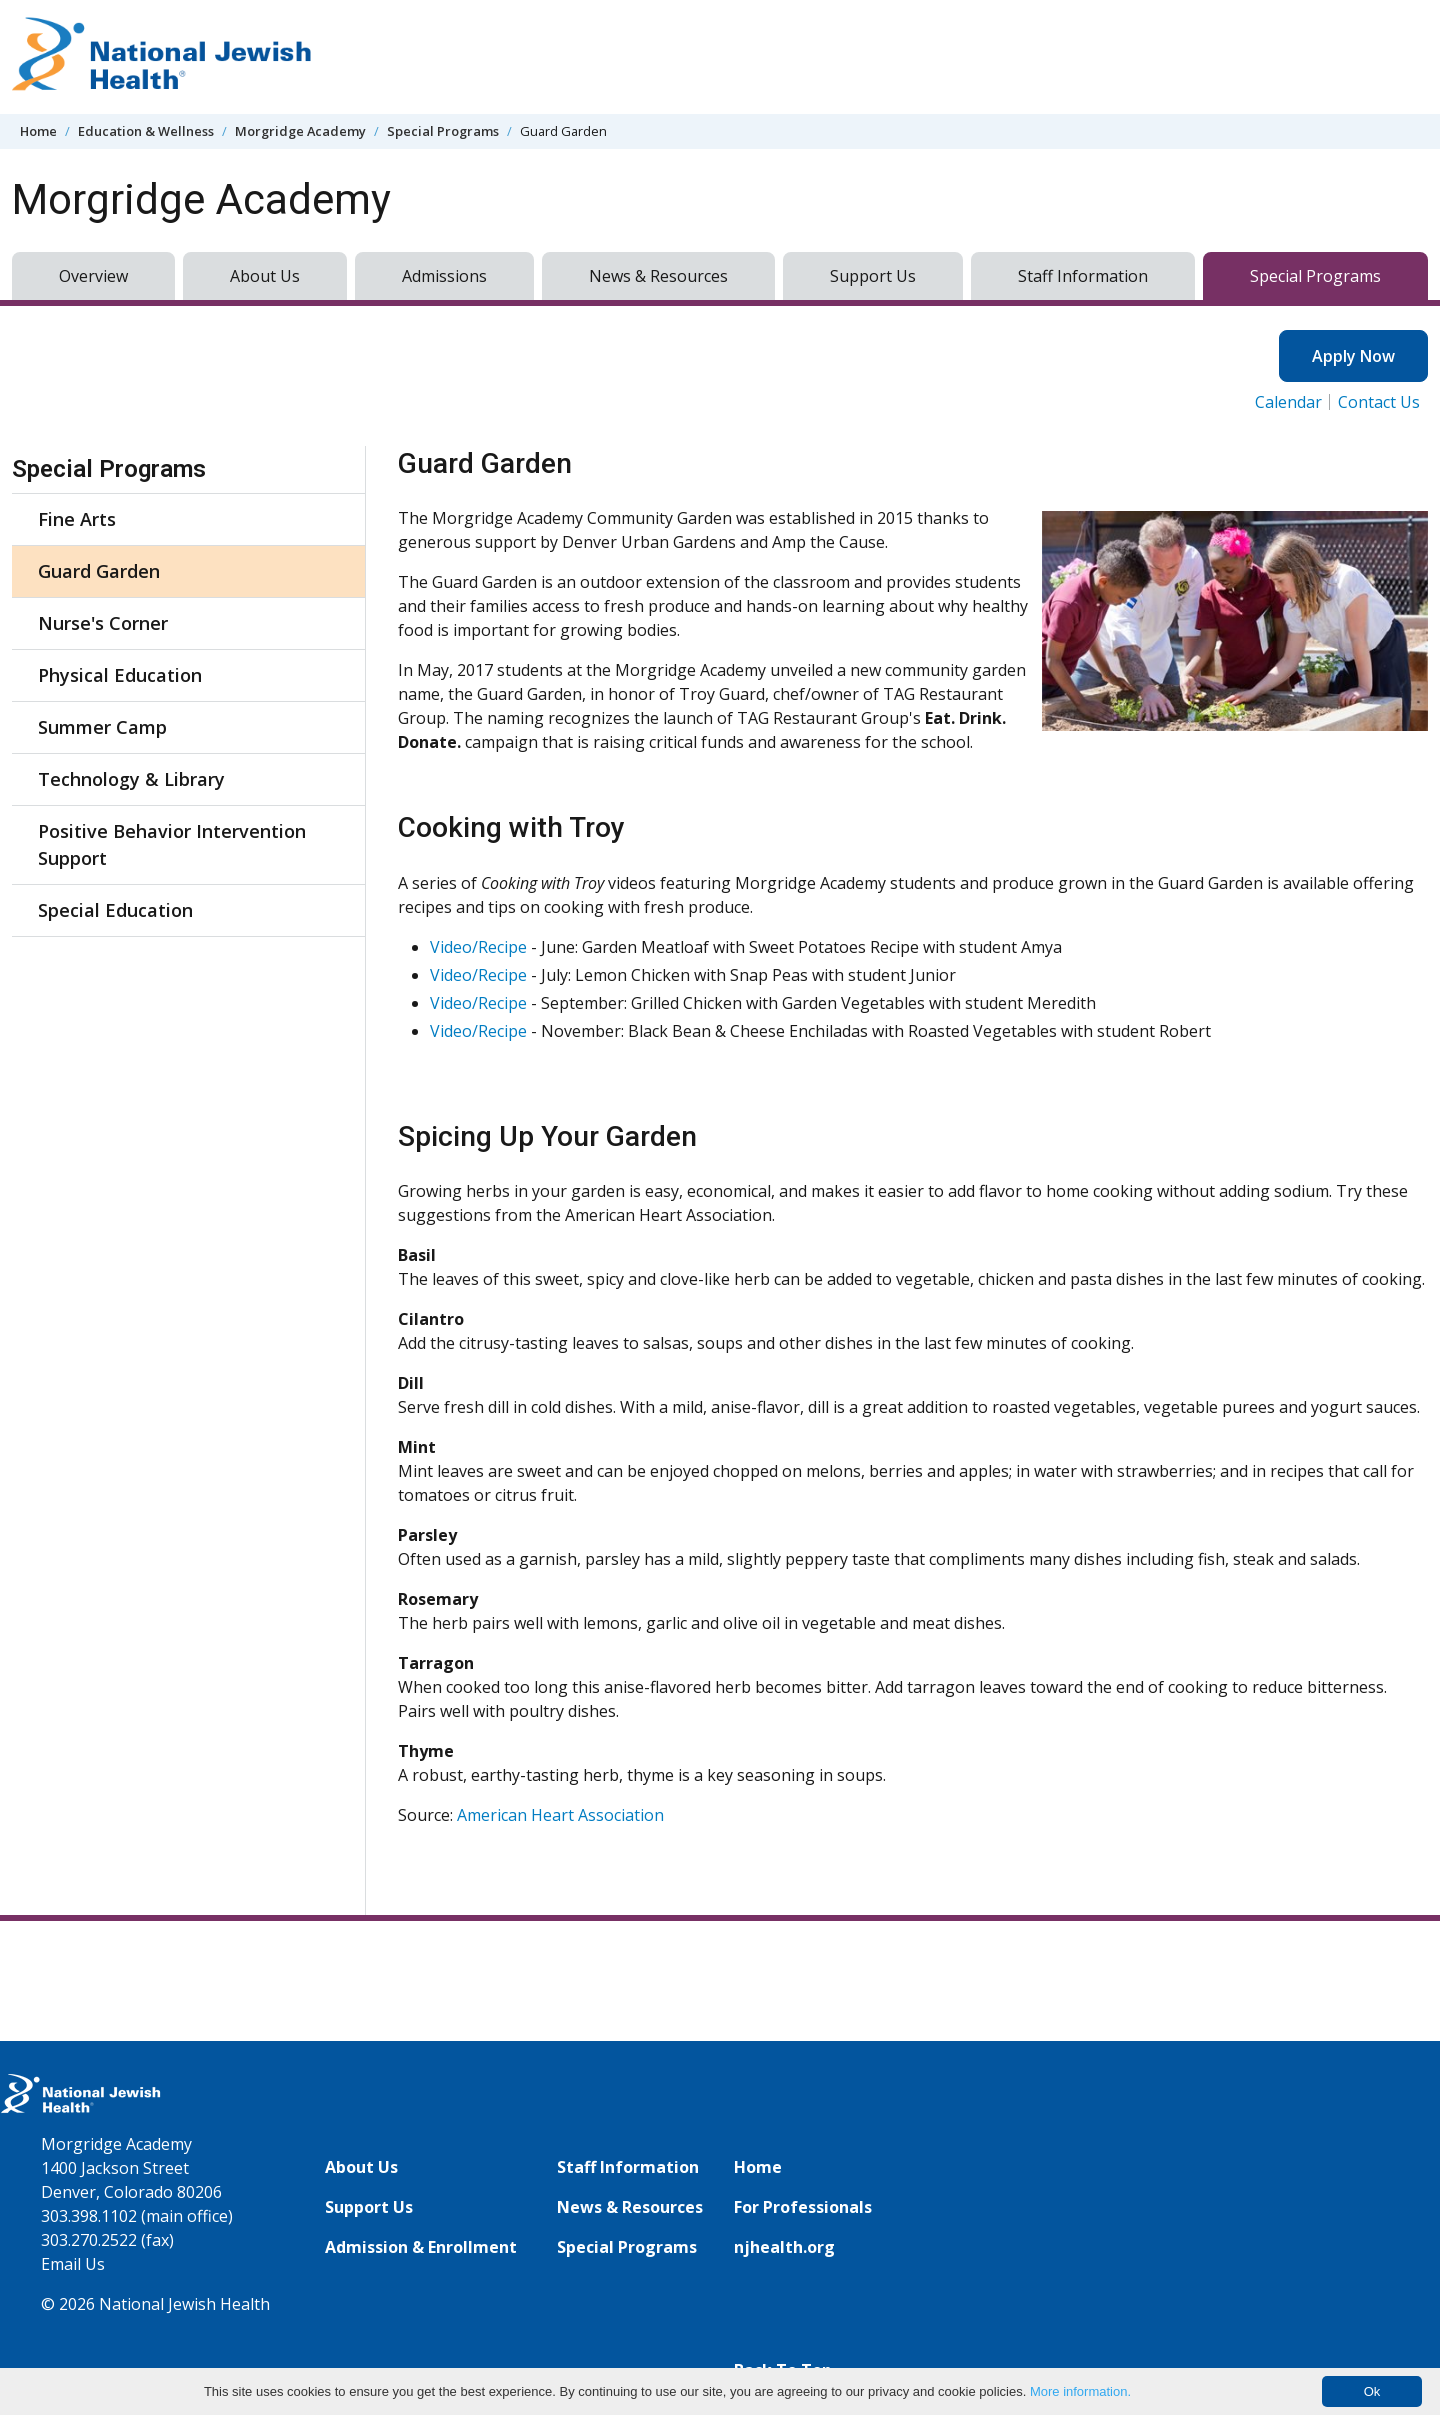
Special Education (115, 910)
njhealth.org (784, 2247)
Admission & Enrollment (421, 2247)
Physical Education (120, 675)
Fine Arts (77, 519)
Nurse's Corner (103, 623)
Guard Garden (99, 571)
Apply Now (1353, 356)
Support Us (873, 276)
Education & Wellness (146, 131)
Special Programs (443, 131)
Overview (93, 276)
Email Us (73, 2264)
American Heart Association (560, 1815)
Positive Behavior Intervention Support (172, 844)
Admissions (444, 276)
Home (38, 131)
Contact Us (1379, 402)
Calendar (1288, 402)
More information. (1080, 2391)
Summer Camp (102, 727)
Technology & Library (131, 779)
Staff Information (1083, 276)
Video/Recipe (478, 947)
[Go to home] (162, 57)
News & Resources (658, 276)
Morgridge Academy (300, 131)
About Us (265, 276)
